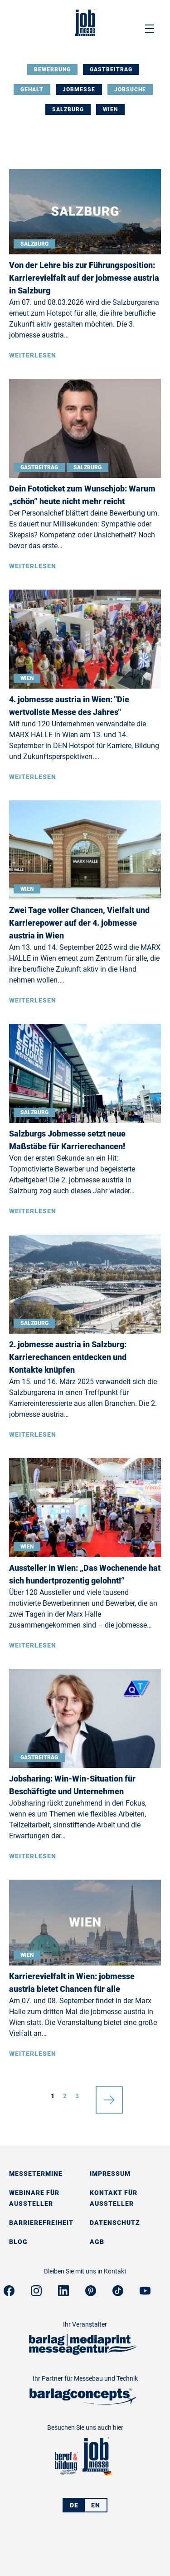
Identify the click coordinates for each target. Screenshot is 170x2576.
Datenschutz (115, 2222)
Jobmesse (79, 89)
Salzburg (68, 109)
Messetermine (36, 2173)
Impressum (110, 2173)
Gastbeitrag (111, 69)
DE (74, 2505)
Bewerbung (52, 69)
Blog (18, 2241)
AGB (97, 2241)
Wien (110, 109)
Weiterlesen (32, 355)
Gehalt (32, 89)
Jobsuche (130, 89)
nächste (109, 2095)
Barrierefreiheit (41, 2222)
